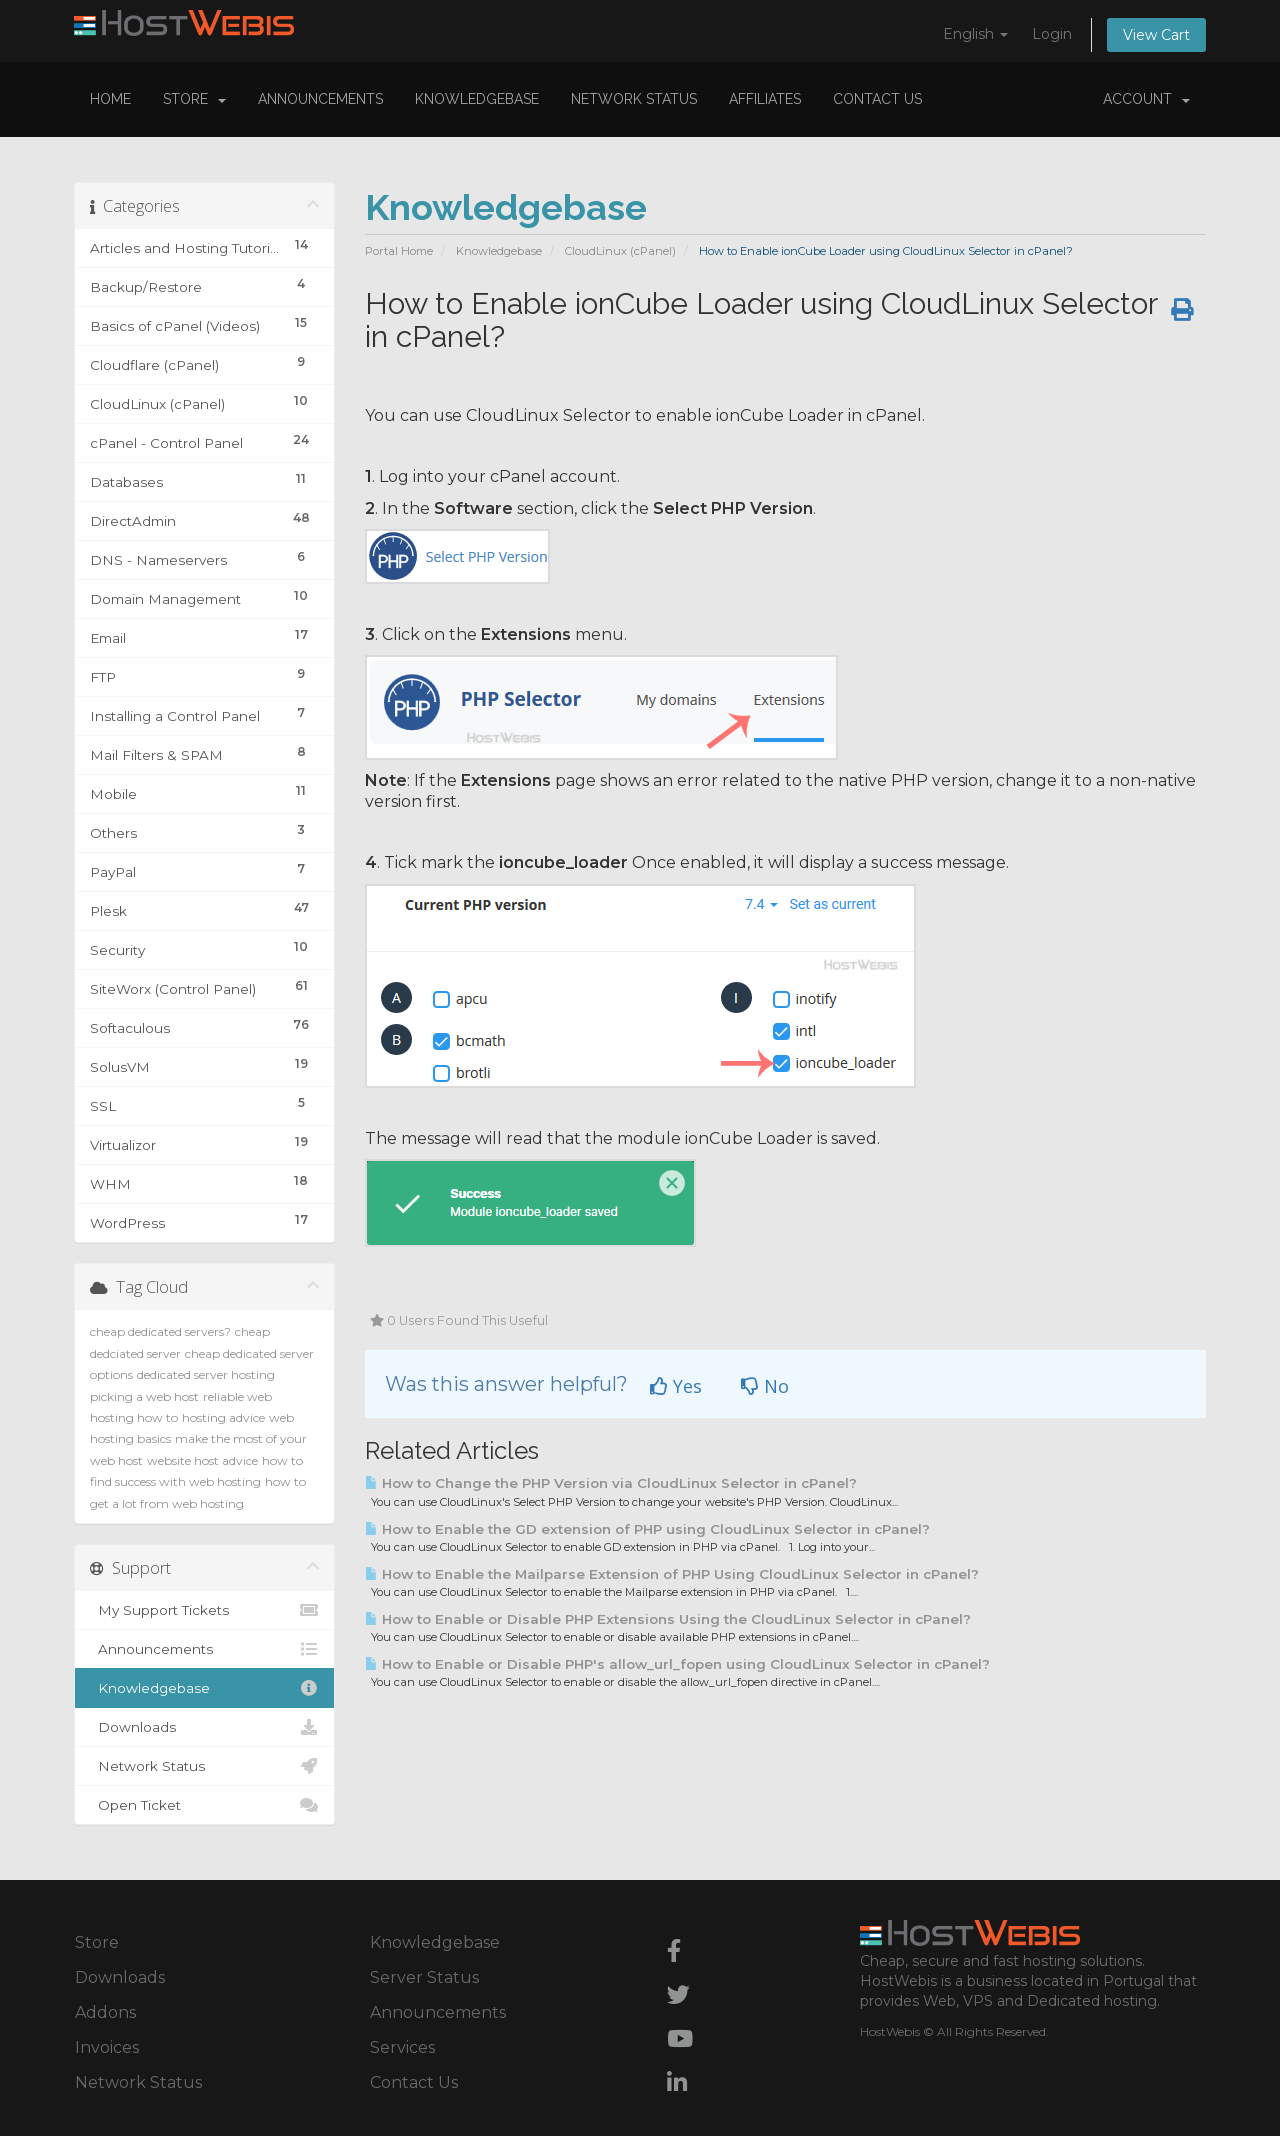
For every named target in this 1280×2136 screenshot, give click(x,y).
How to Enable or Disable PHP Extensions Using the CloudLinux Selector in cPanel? (668, 1619)
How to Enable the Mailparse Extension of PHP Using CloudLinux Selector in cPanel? (672, 1574)
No (765, 1386)
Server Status (424, 1977)
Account (1146, 99)
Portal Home (399, 251)
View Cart (1156, 35)
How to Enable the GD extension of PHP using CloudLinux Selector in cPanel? (647, 1529)
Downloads (204, 1727)
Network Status (634, 99)
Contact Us (877, 99)
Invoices (107, 2047)
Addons (105, 2012)
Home (110, 99)
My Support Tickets (204, 1610)
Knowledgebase (477, 99)
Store (194, 99)
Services (402, 2047)
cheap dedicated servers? (160, 1331)
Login (1052, 34)
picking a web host (144, 1396)
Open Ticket (204, 1805)
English (975, 34)
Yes (676, 1386)
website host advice (202, 1460)
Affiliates (765, 99)
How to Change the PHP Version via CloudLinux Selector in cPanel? (611, 1483)
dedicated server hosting (206, 1374)
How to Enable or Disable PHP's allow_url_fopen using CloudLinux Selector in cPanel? (677, 1664)
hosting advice (223, 1417)
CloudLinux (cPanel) (620, 251)
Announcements (320, 99)
